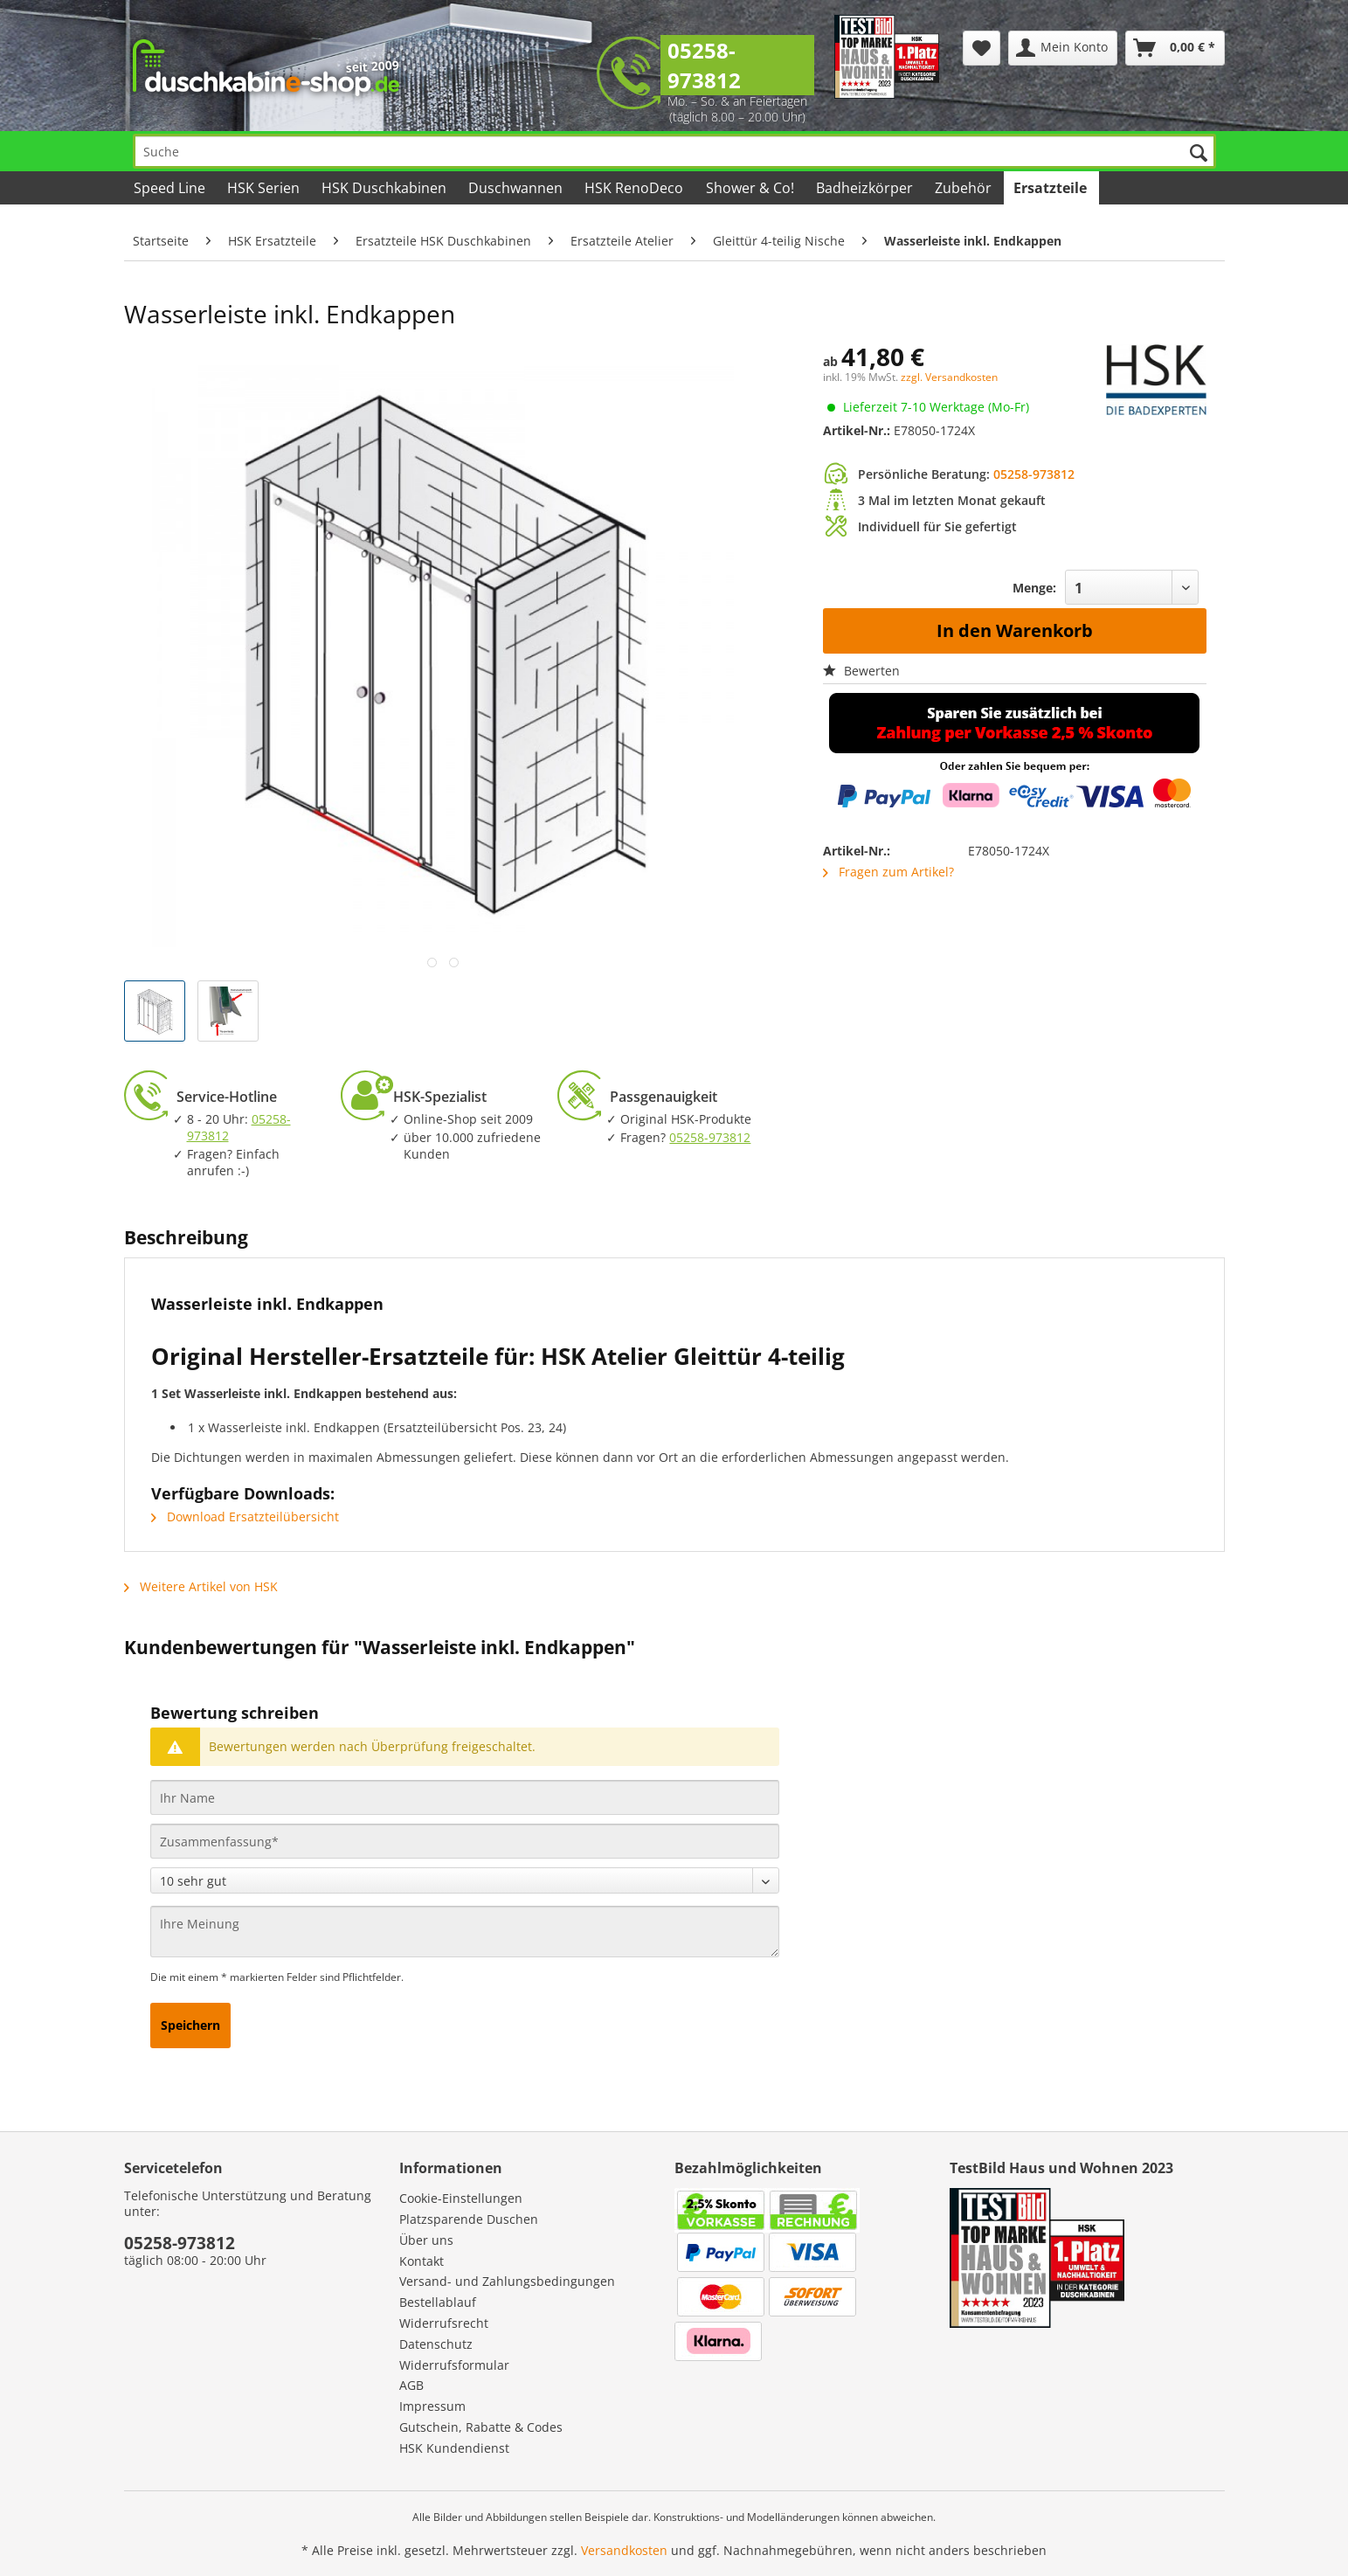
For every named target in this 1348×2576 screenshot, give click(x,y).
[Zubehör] (964, 187)
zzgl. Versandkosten (949, 377)
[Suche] (674, 151)
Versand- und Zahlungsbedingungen (507, 2281)
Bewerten (861, 670)
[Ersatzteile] (1051, 187)
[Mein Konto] (1062, 48)
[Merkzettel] (981, 48)
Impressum (432, 2406)
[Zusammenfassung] (464, 1841)
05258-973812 (704, 65)
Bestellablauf (437, 2302)
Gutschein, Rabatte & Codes (481, 2427)
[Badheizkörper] (865, 187)
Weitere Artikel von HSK (201, 1586)
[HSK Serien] (265, 187)
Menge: (1034, 587)
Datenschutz (436, 2344)
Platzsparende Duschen (468, 2219)
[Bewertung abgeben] (464, 1880)
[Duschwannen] (517, 187)
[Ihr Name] (464, 1797)
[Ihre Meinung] (464, 1931)
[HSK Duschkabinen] (385, 187)
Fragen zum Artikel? (888, 871)
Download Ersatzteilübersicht (245, 1516)
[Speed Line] (171, 187)
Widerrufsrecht (443, 2323)
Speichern (190, 2025)
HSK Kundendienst (454, 2448)
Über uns (426, 2240)
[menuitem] (981, 48)
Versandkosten (624, 2550)
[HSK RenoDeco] (635, 187)
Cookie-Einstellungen (460, 2198)
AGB (411, 2385)
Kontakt (421, 2261)
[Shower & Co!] (750, 187)
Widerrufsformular (454, 2365)
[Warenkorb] (1175, 48)
